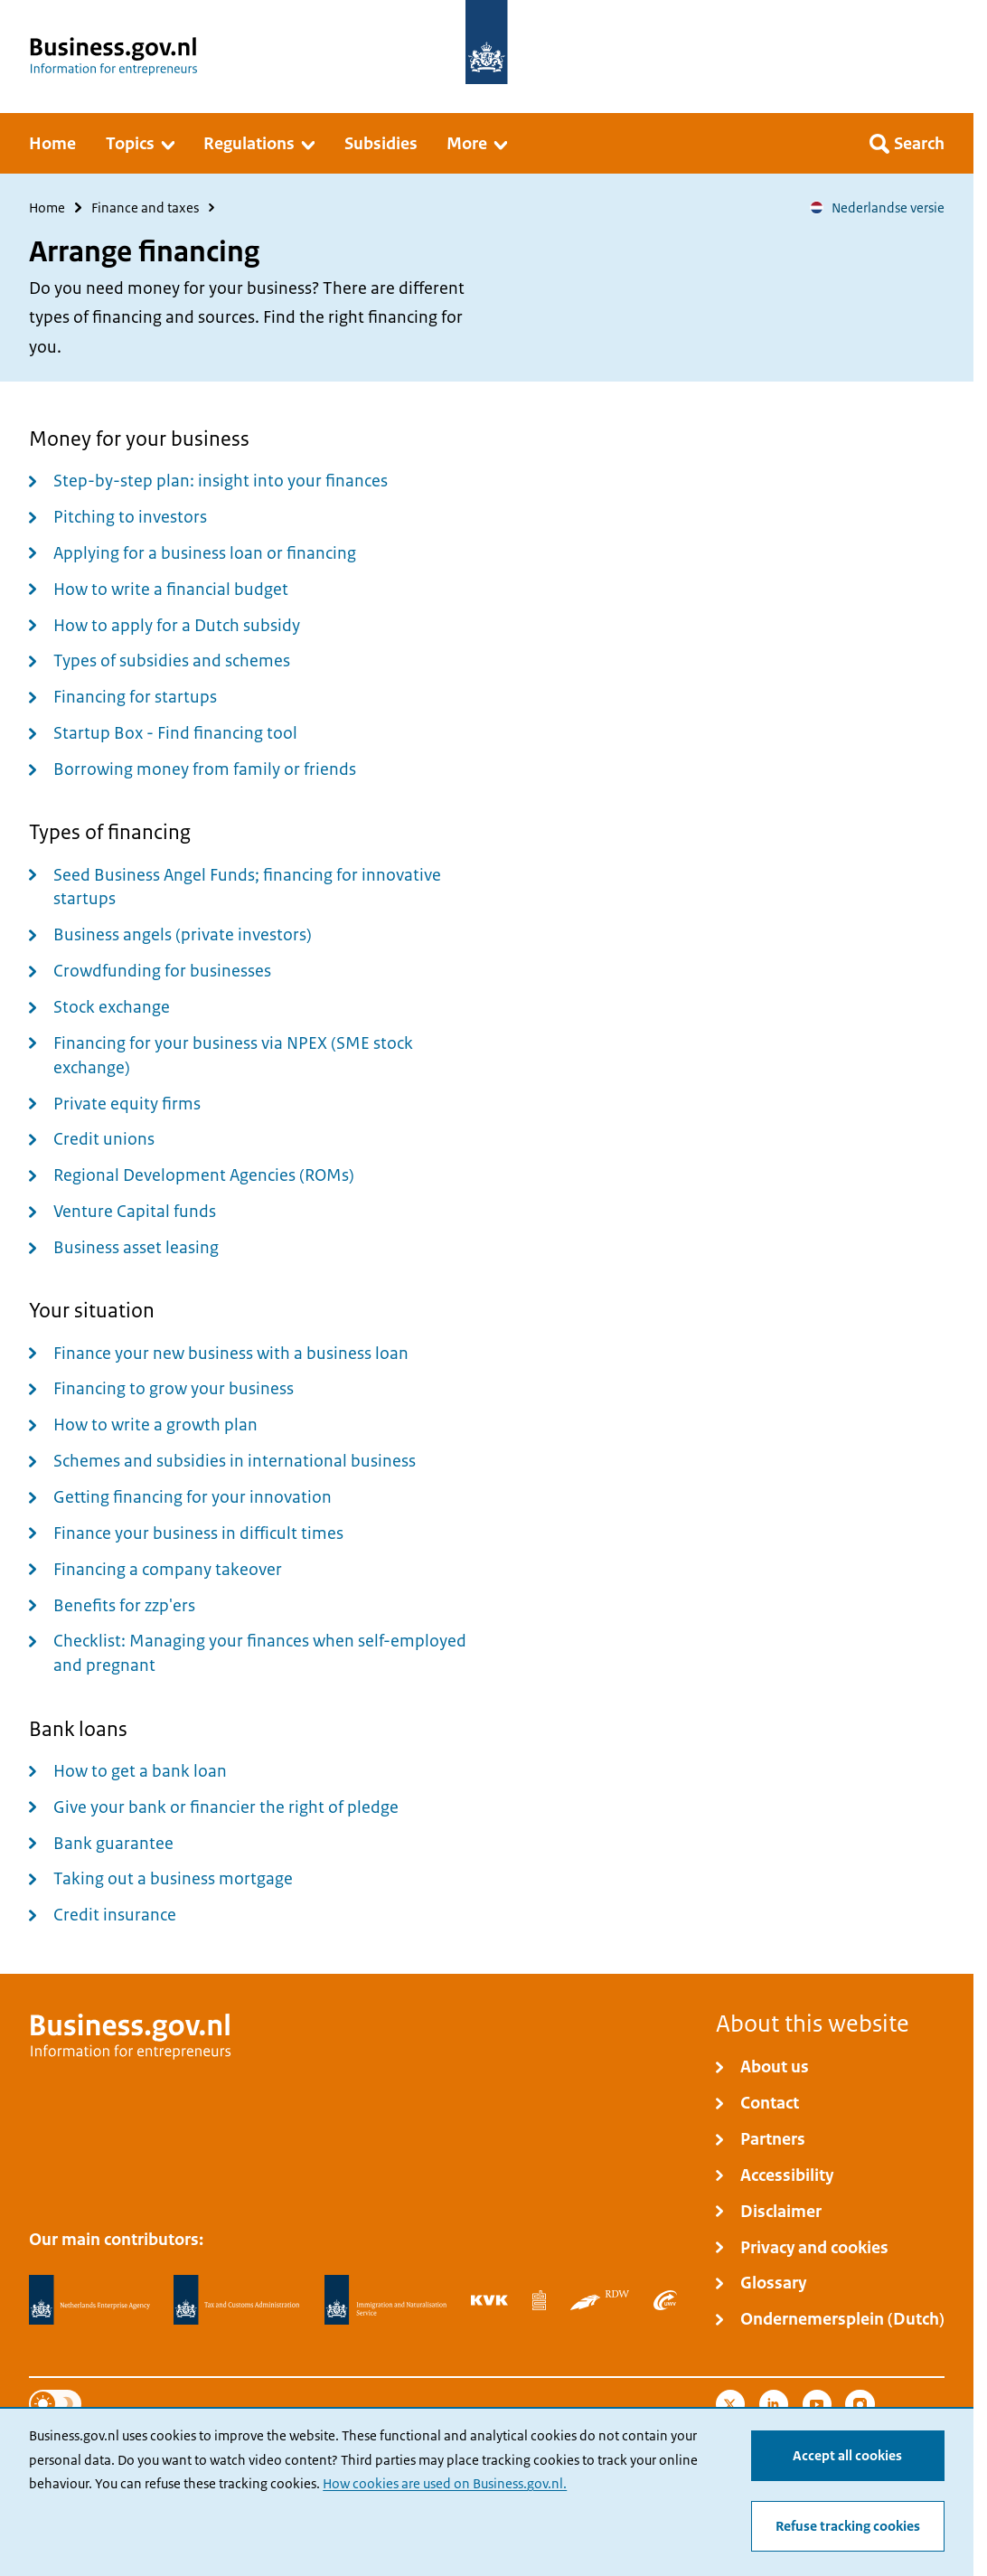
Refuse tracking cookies (848, 2526)
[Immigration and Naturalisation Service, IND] (385, 2300)
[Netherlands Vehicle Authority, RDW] (599, 2300)
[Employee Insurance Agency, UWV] (665, 2300)
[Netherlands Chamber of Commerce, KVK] (489, 2300)
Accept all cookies (847, 2456)
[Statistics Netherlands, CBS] (539, 2300)
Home (47, 207)
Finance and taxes (145, 207)
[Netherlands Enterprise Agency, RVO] (89, 2300)
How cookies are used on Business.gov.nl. (445, 2484)
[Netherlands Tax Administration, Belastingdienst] (236, 2300)
